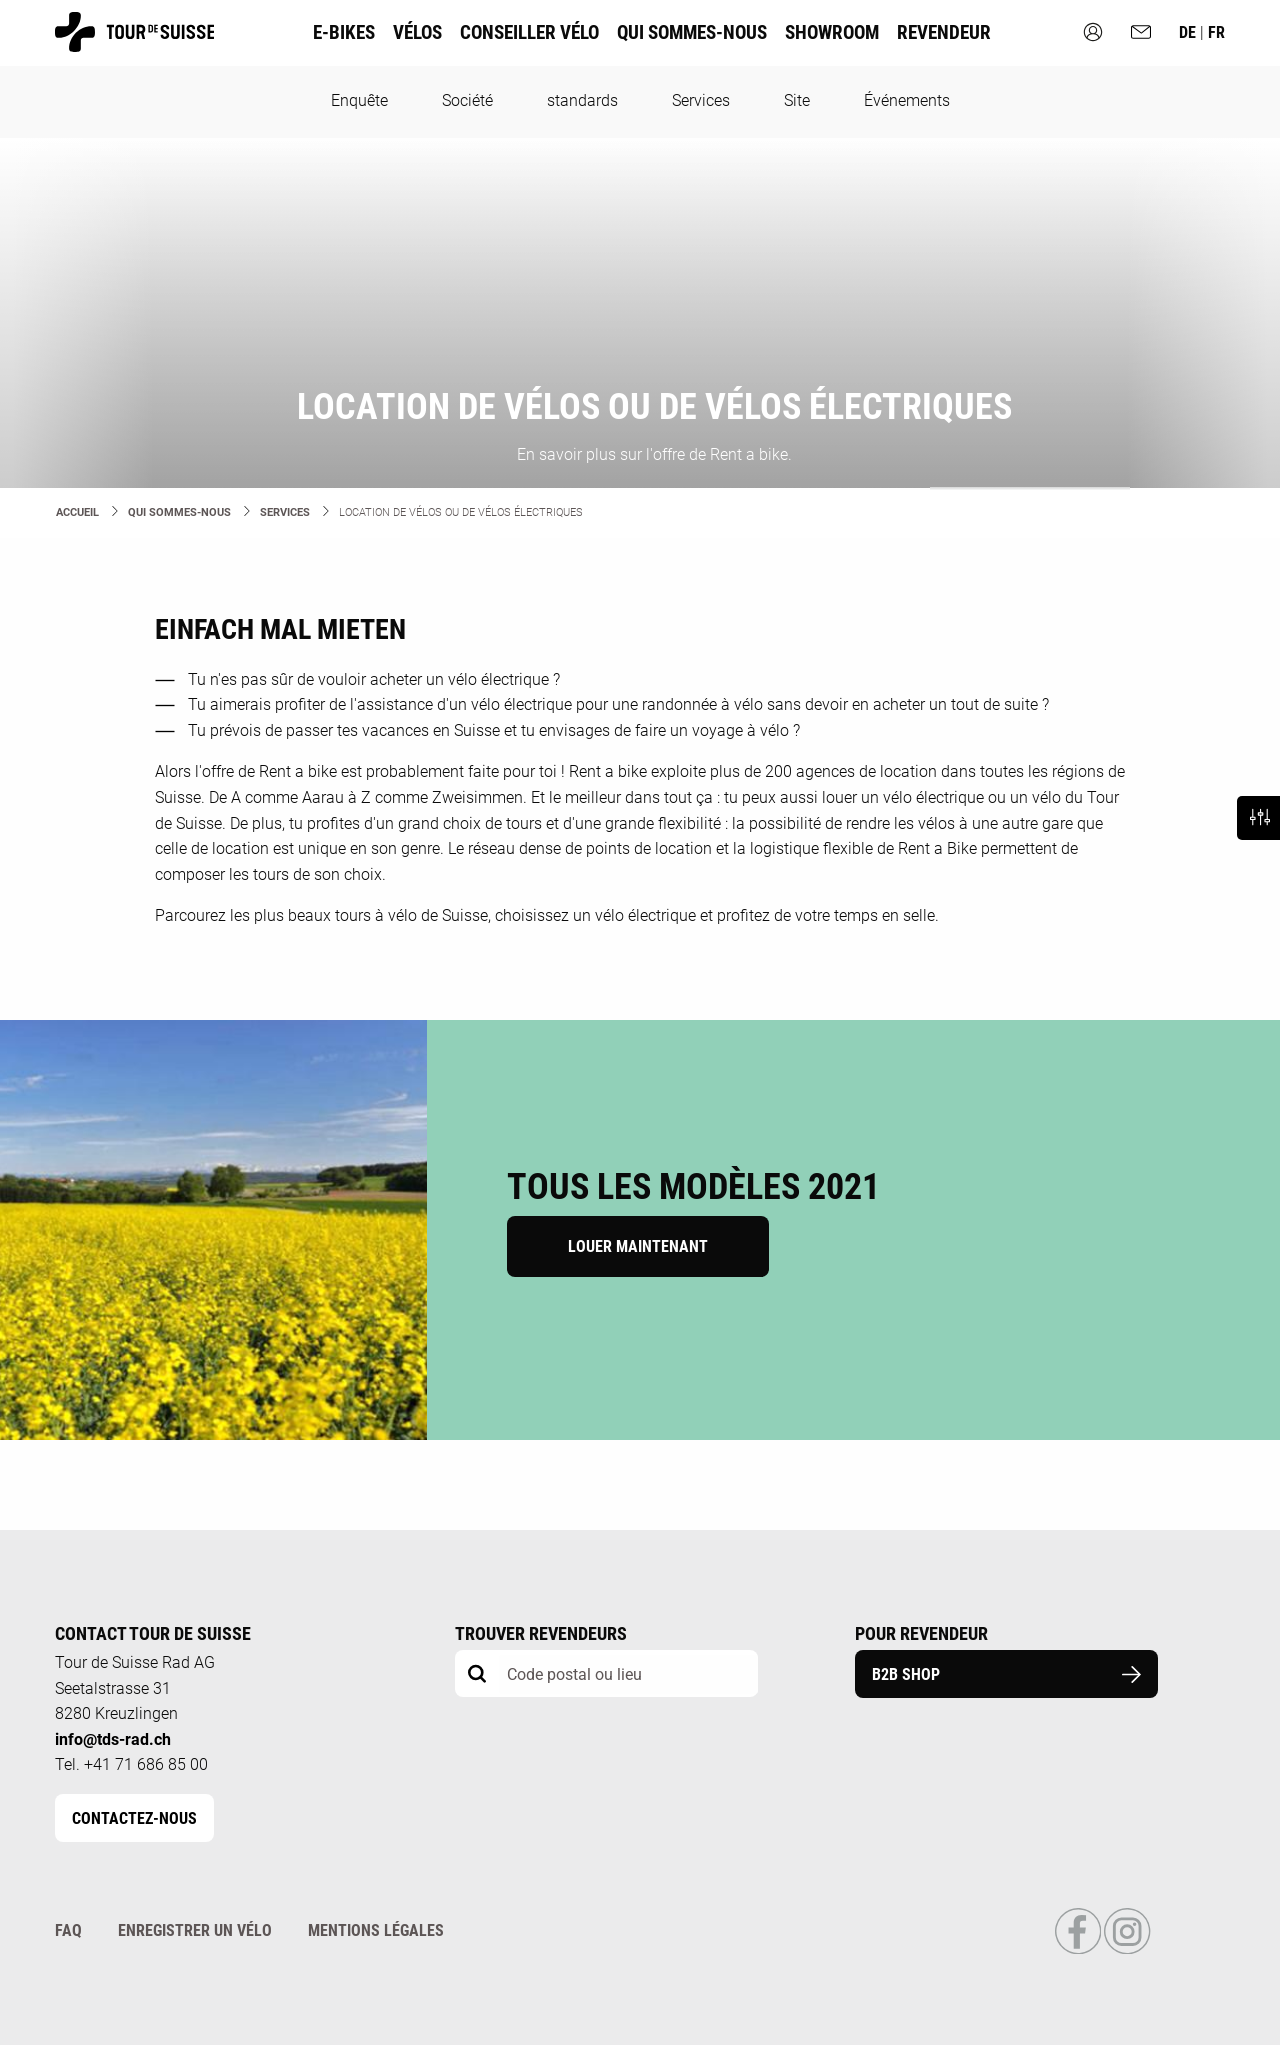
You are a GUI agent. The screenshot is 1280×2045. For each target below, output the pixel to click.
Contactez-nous (134, 1818)
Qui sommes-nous (179, 512)
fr (1216, 32)
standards (582, 100)
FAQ (68, 1930)
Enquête (359, 100)
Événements (907, 100)
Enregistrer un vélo (195, 1930)
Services (701, 100)
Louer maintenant (638, 1246)
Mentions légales (376, 1930)
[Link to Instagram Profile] (1127, 1949)
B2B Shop (1006, 1674)
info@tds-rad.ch (113, 1739)
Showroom (832, 32)
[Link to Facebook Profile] (1079, 1949)
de (1189, 32)
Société (467, 100)
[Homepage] (134, 42)
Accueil (77, 512)
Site (797, 100)
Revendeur (944, 32)
